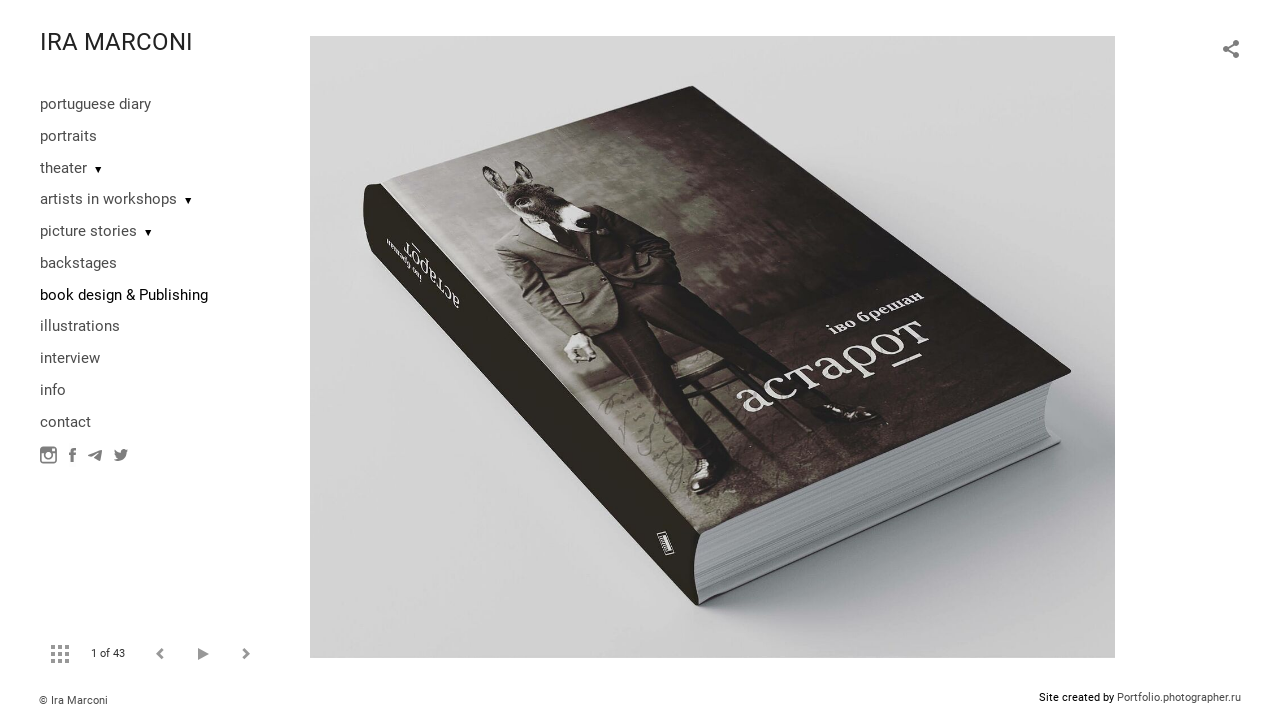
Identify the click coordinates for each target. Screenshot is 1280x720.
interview (70, 358)
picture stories (88, 231)
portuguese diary (95, 104)
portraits (68, 136)
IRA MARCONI (116, 42)
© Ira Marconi (73, 700)
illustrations (80, 326)
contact (65, 422)
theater (63, 168)
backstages (78, 263)
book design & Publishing (124, 295)
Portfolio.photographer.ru (1179, 697)
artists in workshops (108, 199)
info (53, 390)
